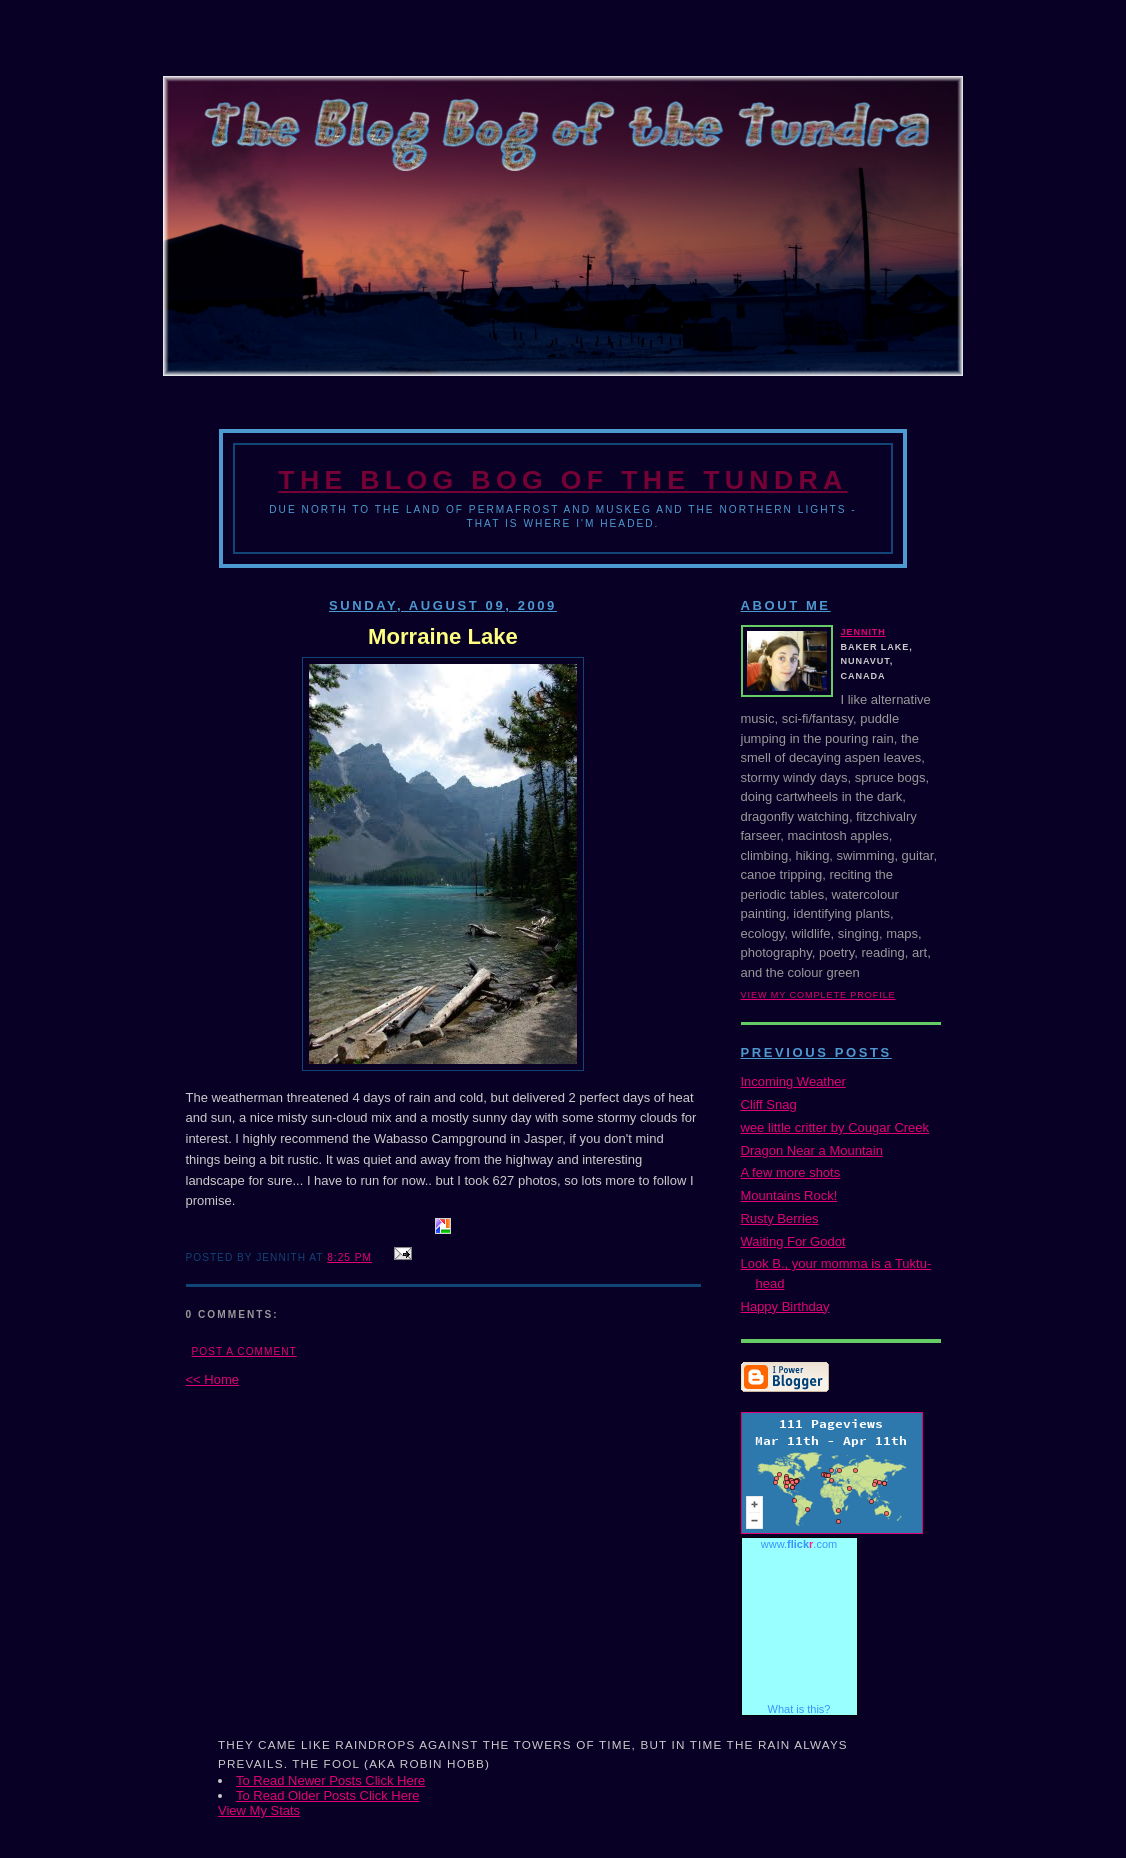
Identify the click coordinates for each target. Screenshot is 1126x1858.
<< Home (212, 1379)
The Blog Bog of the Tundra (562, 480)
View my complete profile (818, 995)
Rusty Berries (780, 1218)
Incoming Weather (793, 1081)
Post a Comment (244, 1351)
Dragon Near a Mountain (812, 1150)
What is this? (799, 1709)
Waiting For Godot (793, 1241)
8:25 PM (349, 1257)
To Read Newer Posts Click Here (330, 1780)
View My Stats (259, 1810)
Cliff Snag (769, 1104)
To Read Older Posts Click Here (328, 1795)
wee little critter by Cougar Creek (835, 1127)
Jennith (863, 632)
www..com (799, 1544)
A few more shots (791, 1172)
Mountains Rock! (789, 1195)
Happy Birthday (785, 1306)
